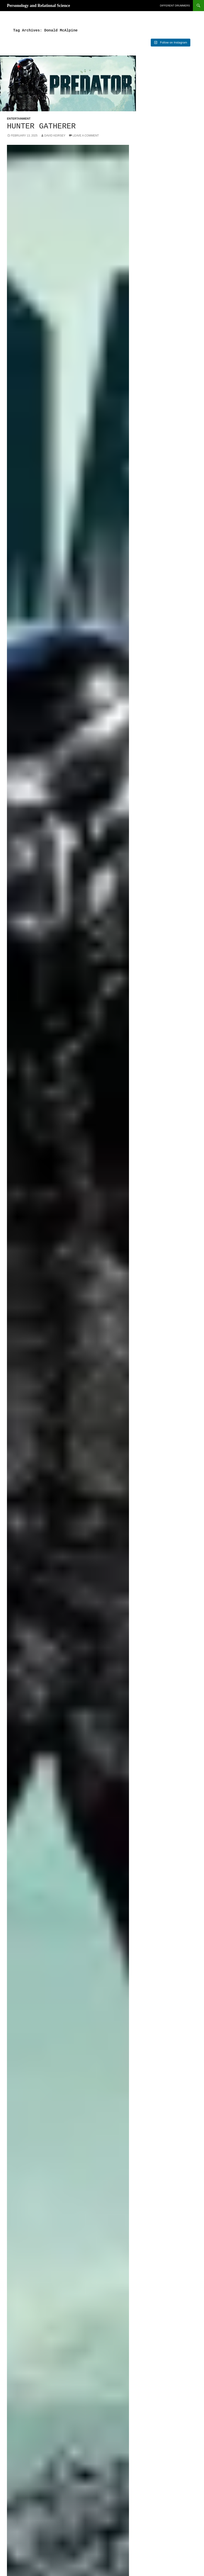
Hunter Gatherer (41, 126)
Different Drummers (175, 5)
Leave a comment (86, 135)
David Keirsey (54, 135)
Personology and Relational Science (38, 5)
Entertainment (19, 118)
